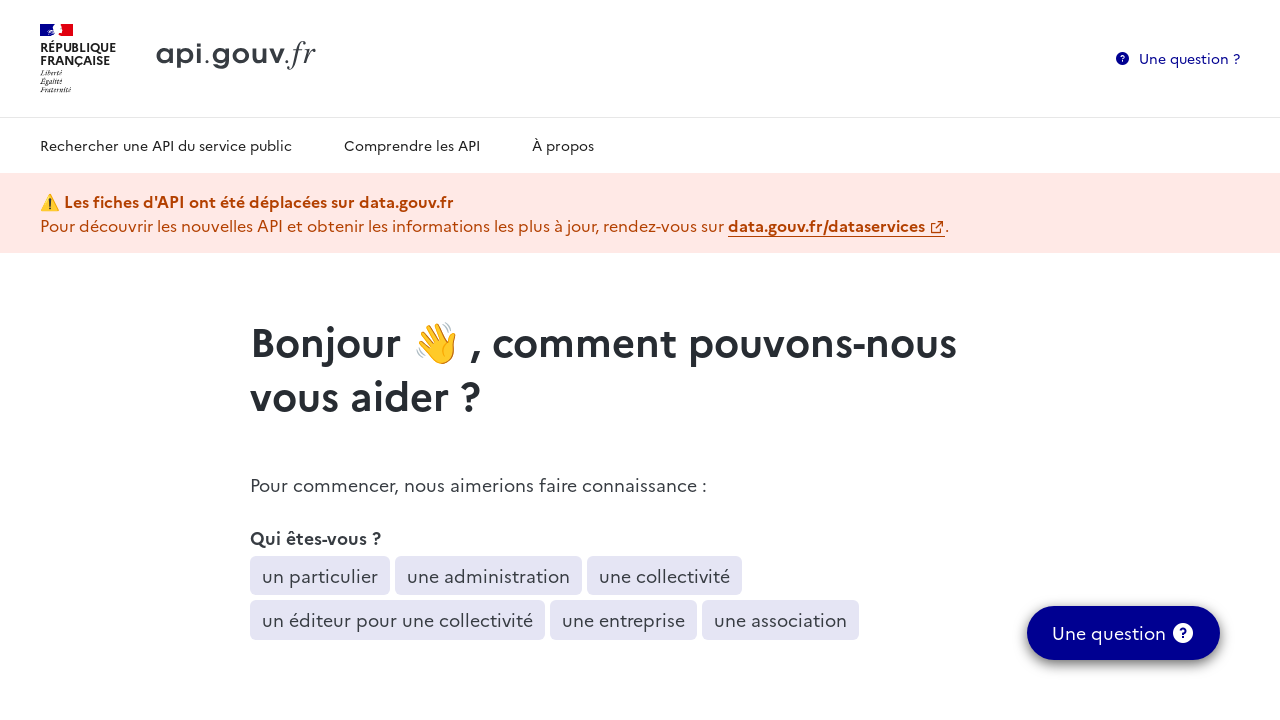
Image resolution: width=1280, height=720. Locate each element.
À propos (563, 145)
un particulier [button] (320, 575)
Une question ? (1189, 58)
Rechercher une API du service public (166, 145)
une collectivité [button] (664, 575)
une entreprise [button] (623, 619)
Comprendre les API (412, 145)
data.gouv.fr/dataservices (826, 225)
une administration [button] (488, 575)
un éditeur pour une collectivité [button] (397, 619)
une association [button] (780, 619)
